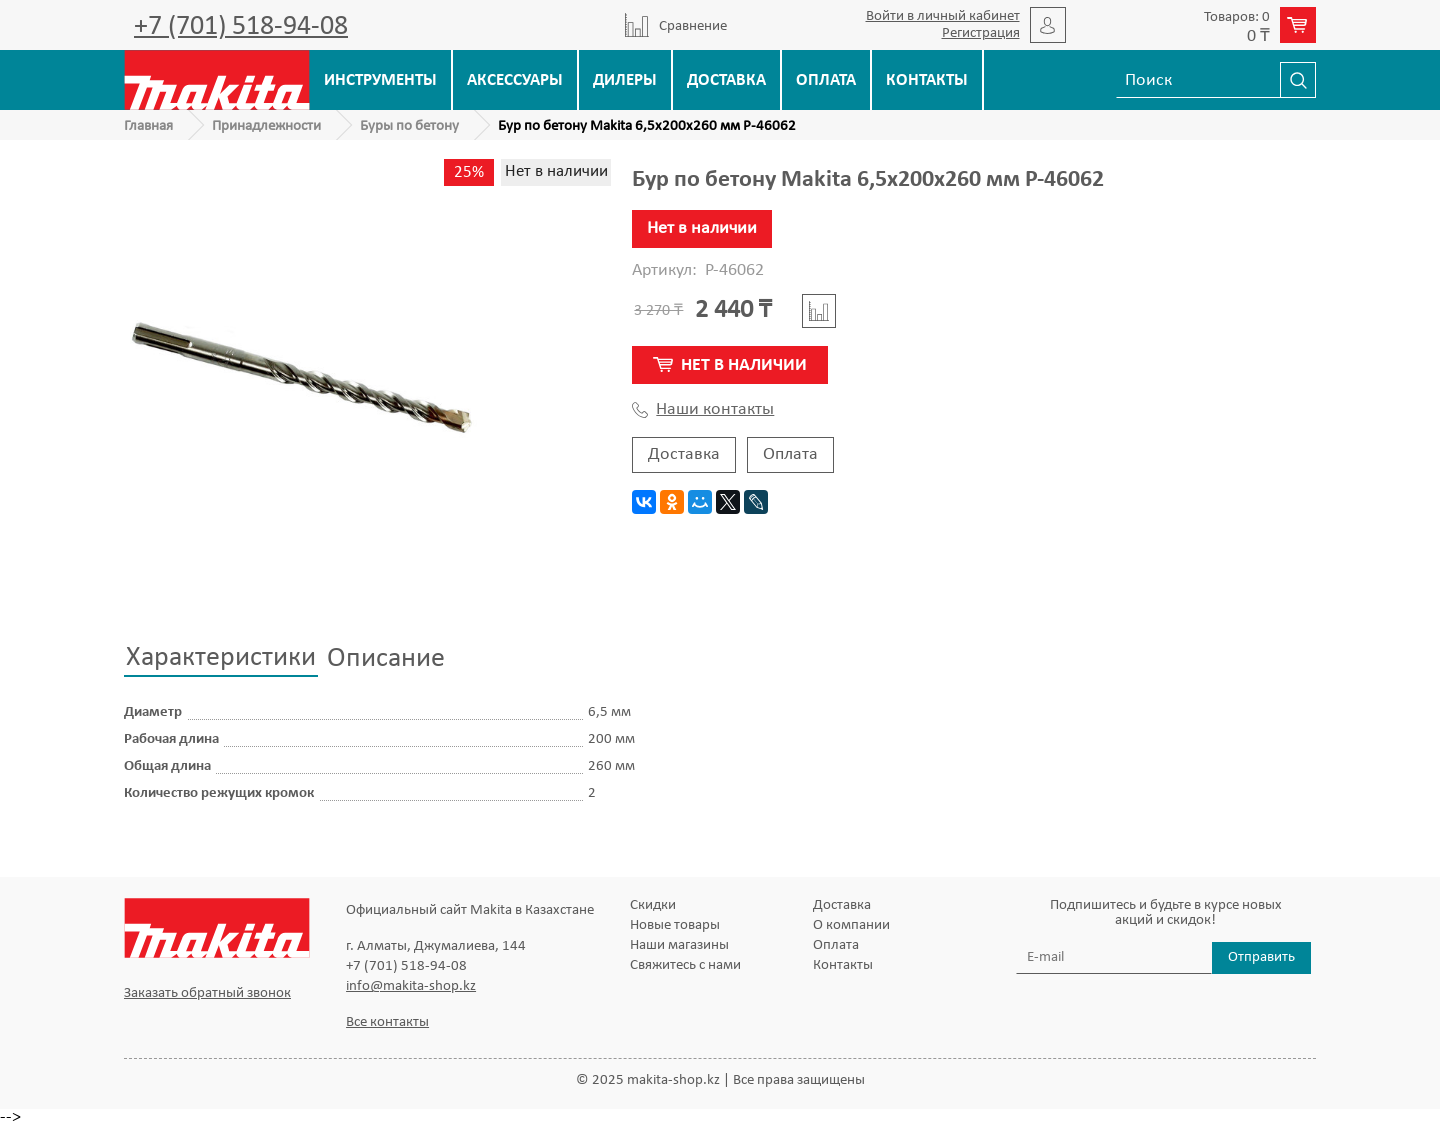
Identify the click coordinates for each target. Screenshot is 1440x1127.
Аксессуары (515, 80)
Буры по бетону (409, 126)
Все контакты (387, 1022)
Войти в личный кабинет (943, 16)
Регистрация (981, 33)
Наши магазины (679, 945)
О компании (851, 925)
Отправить (1261, 957)
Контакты (927, 80)
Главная (148, 126)
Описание (386, 659)
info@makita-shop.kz (411, 986)
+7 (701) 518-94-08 (241, 27)
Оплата (826, 80)
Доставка (726, 80)
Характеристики (221, 658)
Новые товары (675, 925)
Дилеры (625, 80)
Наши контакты (703, 410)
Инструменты (380, 80)
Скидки (653, 905)
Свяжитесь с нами (685, 965)
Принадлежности (266, 126)
